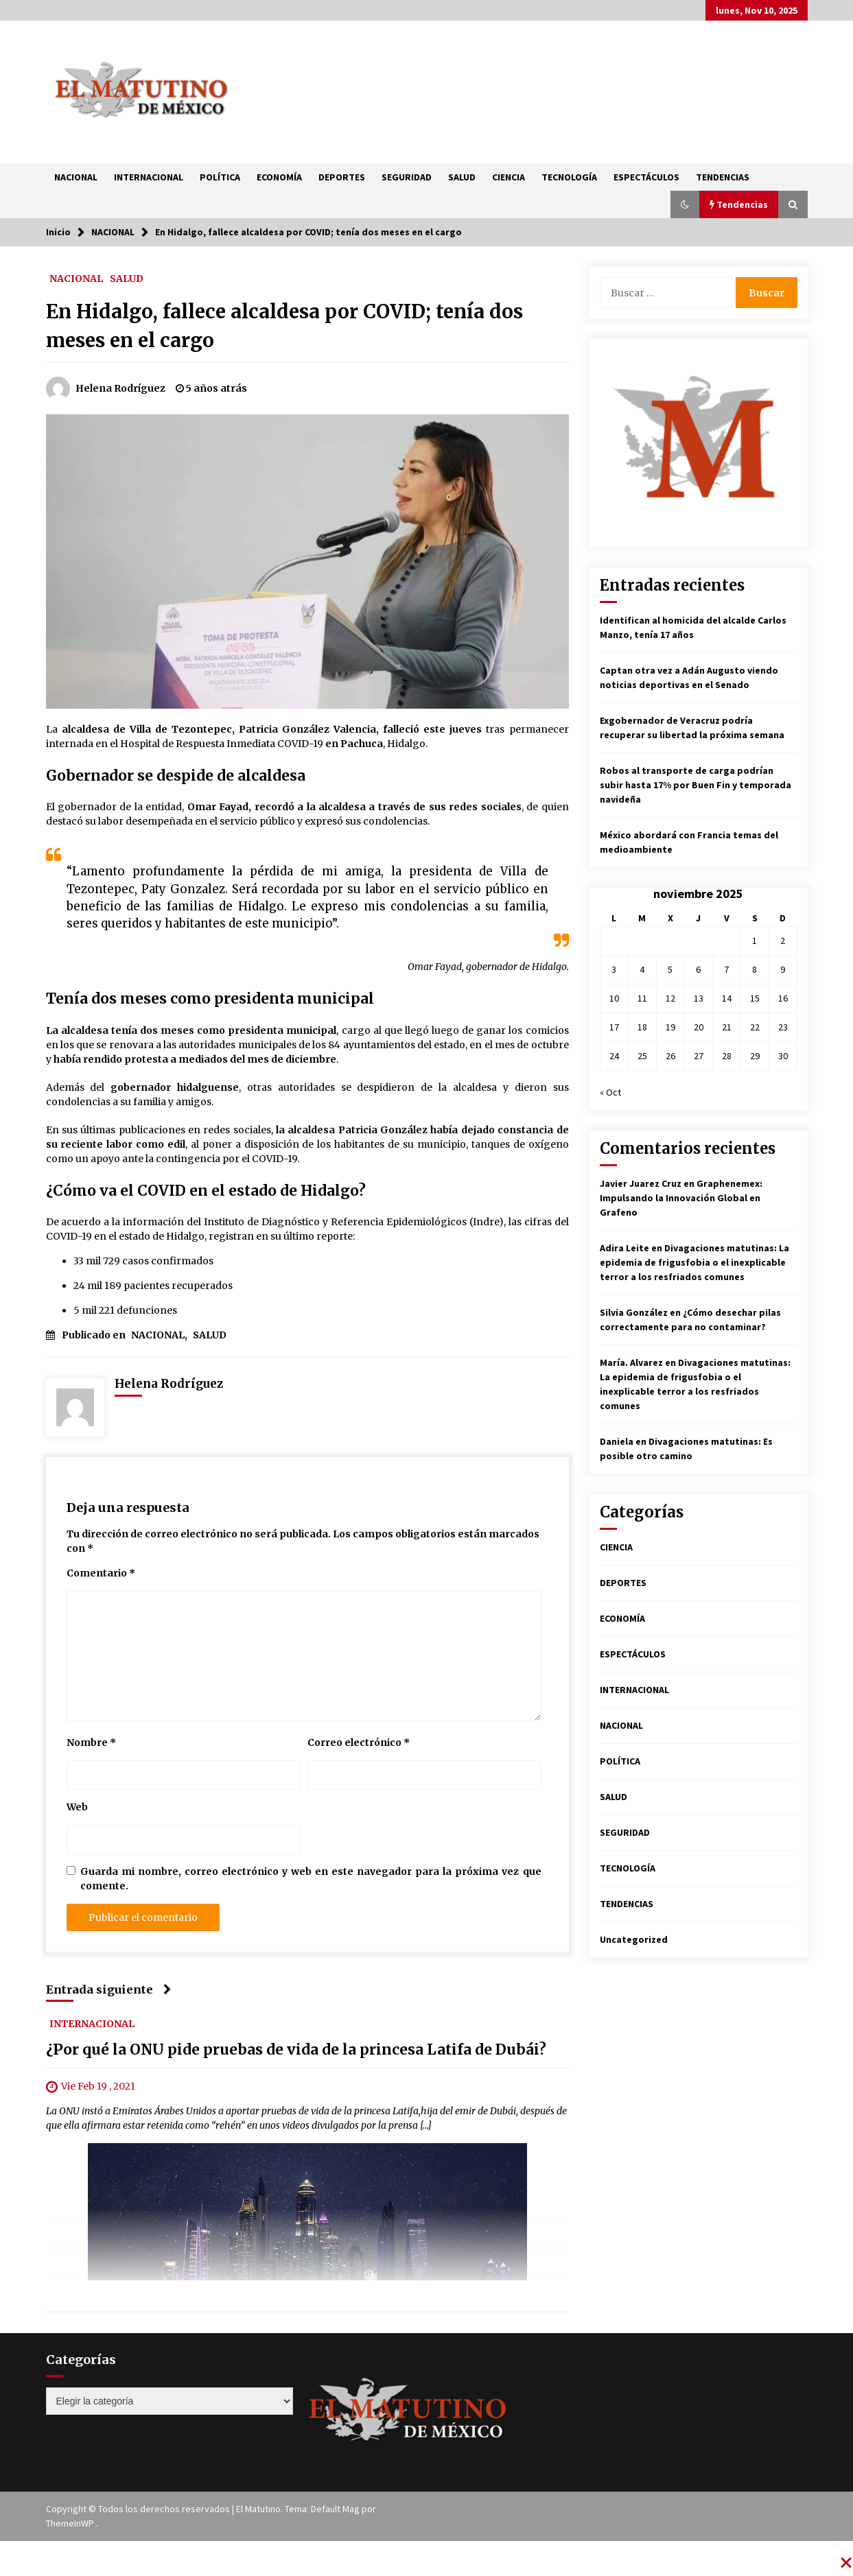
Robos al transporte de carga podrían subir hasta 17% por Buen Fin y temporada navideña (695, 784)
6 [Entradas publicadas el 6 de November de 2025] (698, 969)
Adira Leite (624, 1248)
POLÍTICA (220, 177)
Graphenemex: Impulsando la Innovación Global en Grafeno (681, 1197)
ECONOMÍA (279, 177)
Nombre (91, 1742)
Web (77, 1807)
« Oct (610, 1092)
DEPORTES (341, 177)
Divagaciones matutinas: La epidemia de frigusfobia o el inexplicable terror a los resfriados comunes (694, 1262)
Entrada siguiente (109, 1989)
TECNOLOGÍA (569, 177)
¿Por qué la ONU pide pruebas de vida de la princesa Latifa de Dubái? (296, 2050)
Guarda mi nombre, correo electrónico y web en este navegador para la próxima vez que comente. (310, 1878)
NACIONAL (75, 177)
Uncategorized (634, 1939)
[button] (684, 204)
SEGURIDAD (407, 177)
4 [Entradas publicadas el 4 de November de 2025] (642, 969)
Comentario (101, 1573)
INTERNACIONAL (148, 177)
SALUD (462, 177)
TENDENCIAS (722, 177)
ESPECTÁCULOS (646, 177)
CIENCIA (508, 177)
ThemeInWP (71, 2523)
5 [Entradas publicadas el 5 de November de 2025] (670, 969)
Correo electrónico (358, 1742)
